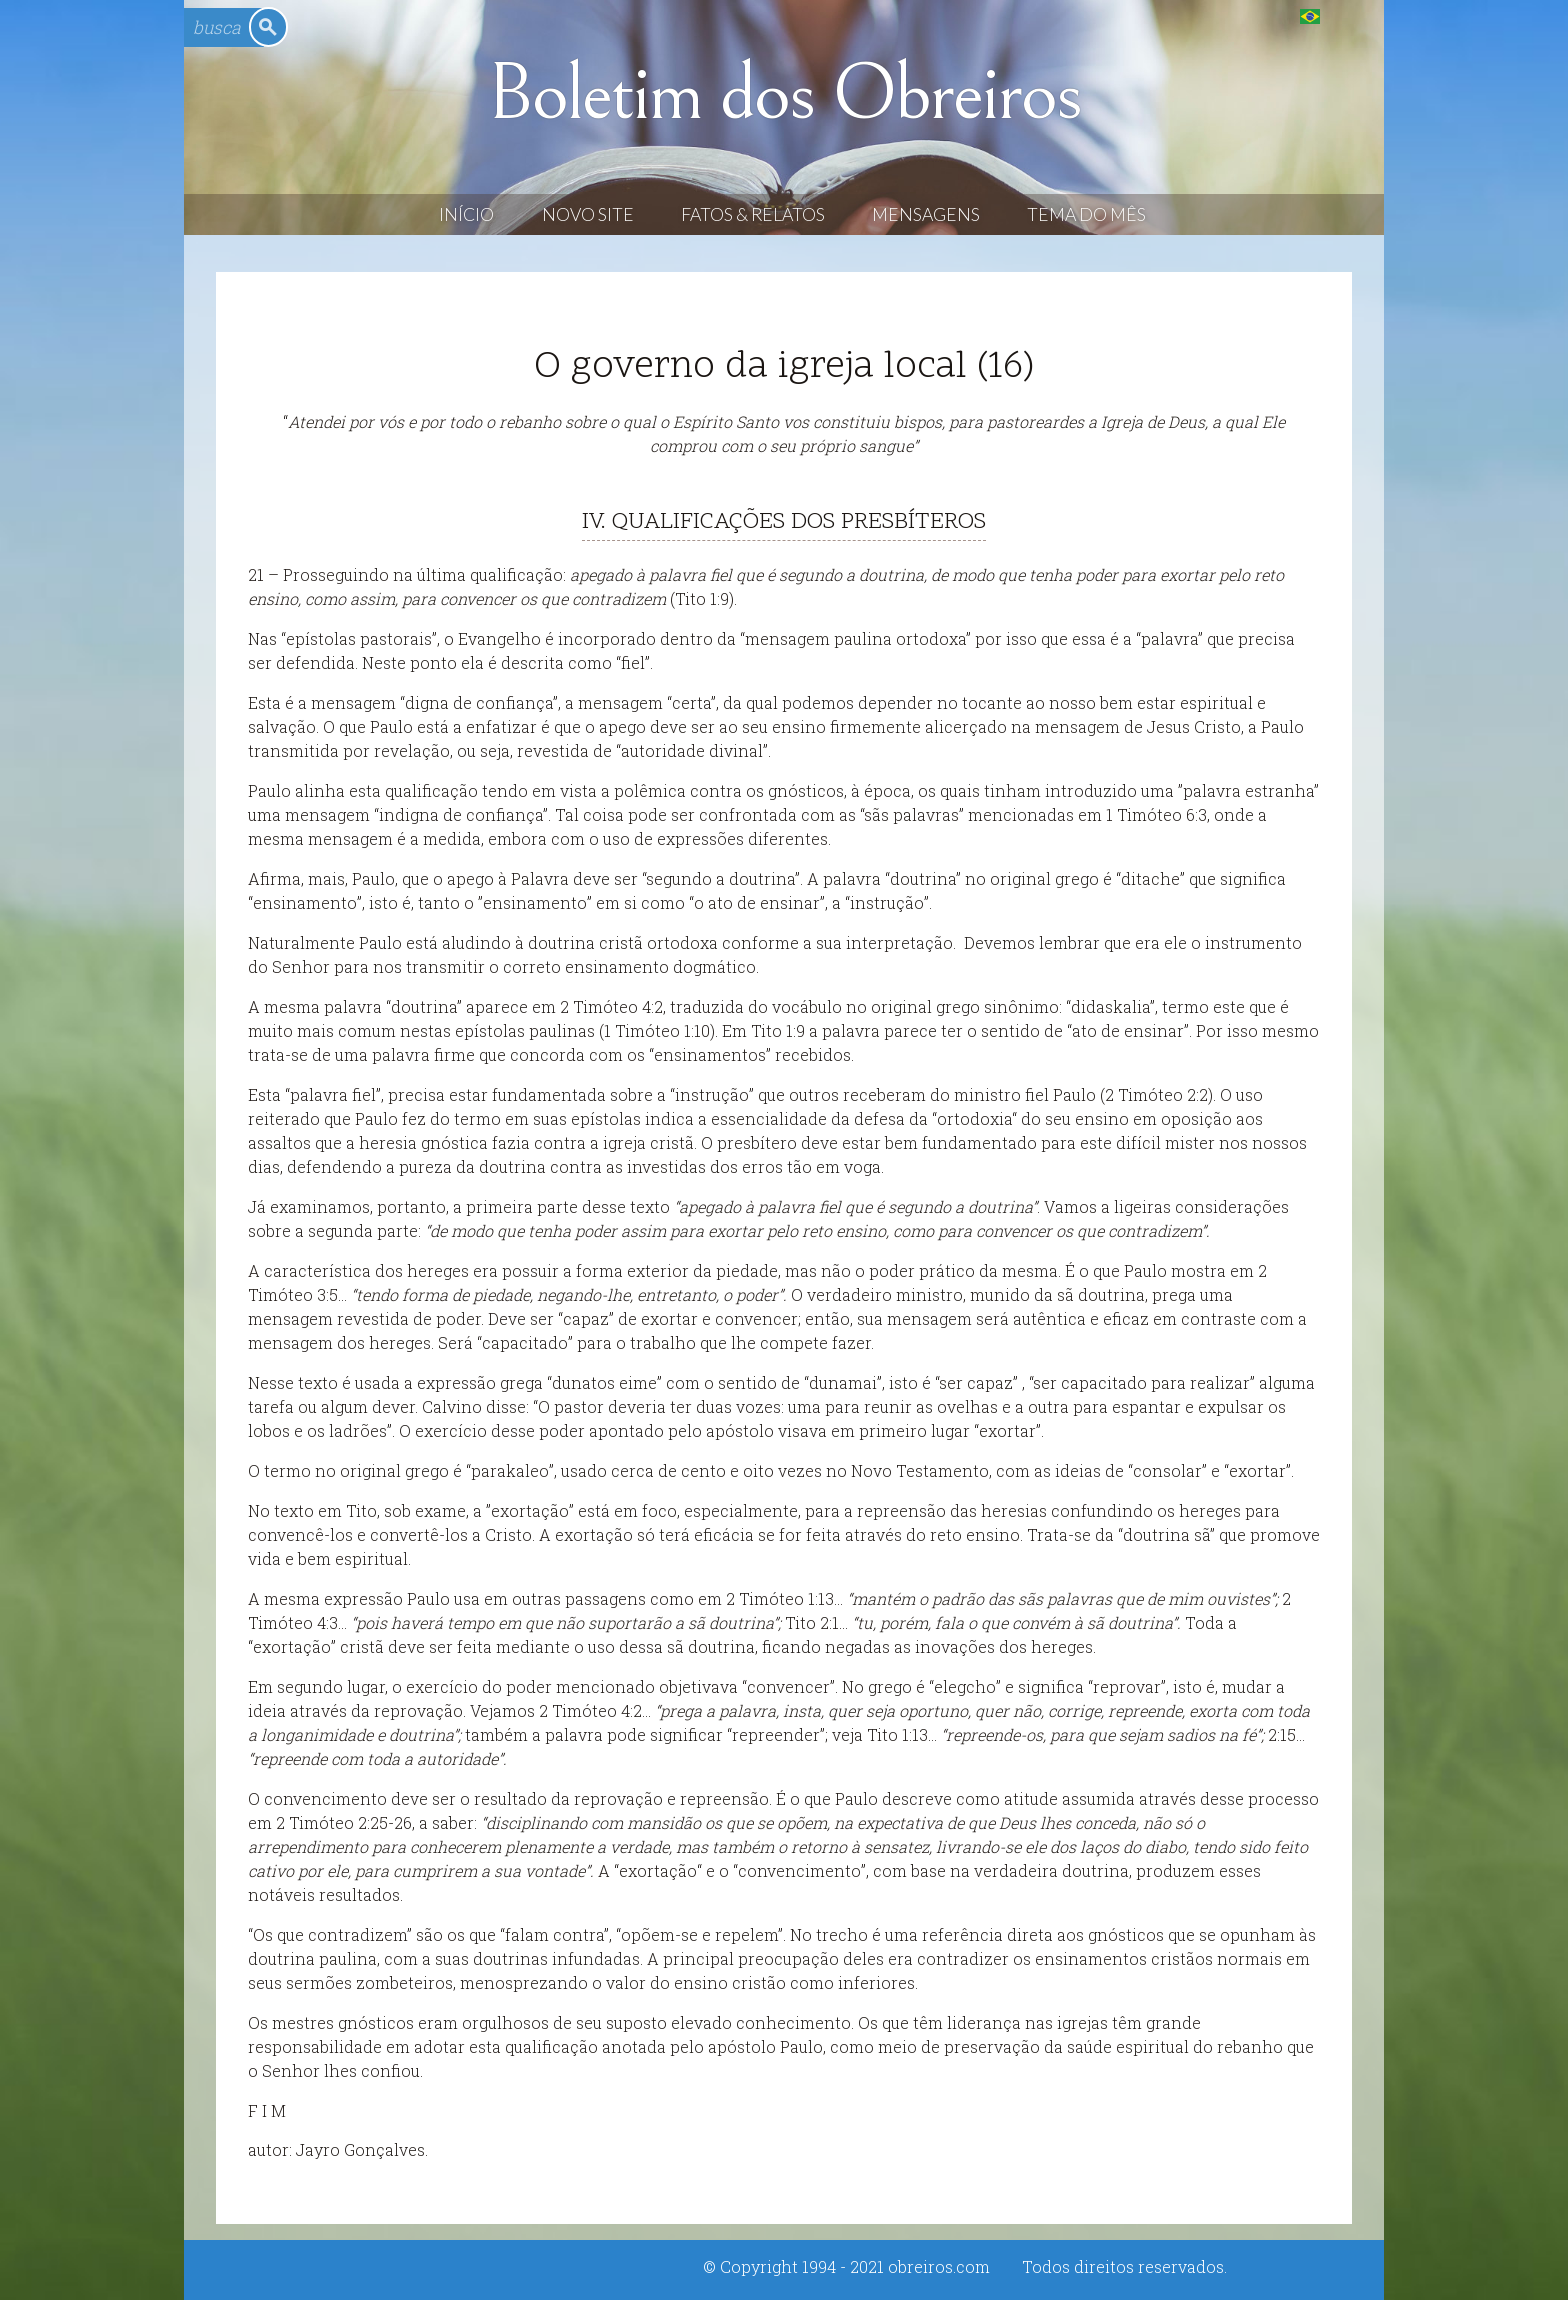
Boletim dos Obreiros (784, 94)
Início (466, 214)
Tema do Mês (1086, 214)
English (1350, 15)
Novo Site (588, 214)
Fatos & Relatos (753, 214)
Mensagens (926, 214)
